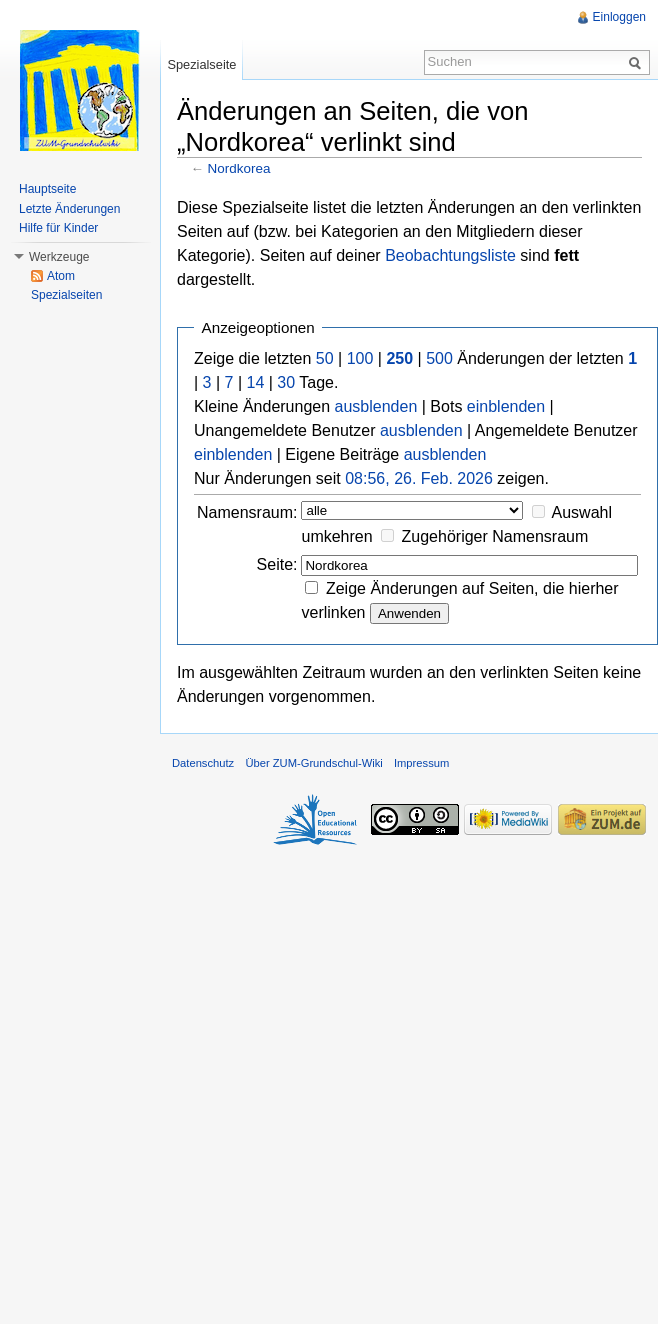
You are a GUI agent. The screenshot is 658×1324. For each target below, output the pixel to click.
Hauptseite (47, 189)
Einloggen (619, 17)
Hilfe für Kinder (58, 228)
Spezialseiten (66, 295)
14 (256, 382)
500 (439, 358)
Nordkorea (239, 168)
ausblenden (376, 406)
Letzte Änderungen (69, 209)
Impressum (421, 763)
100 (360, 358)
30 (286, 382)
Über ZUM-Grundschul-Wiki (313, 763)
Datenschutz (203, 763)
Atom (61, 276)
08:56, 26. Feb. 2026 (419, 478)
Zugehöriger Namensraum (495, 536)
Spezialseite (201, 64)
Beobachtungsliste (450, 255)
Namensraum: (247, 512)
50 (325, 358)
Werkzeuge (59, 257)
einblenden (506, 406)
